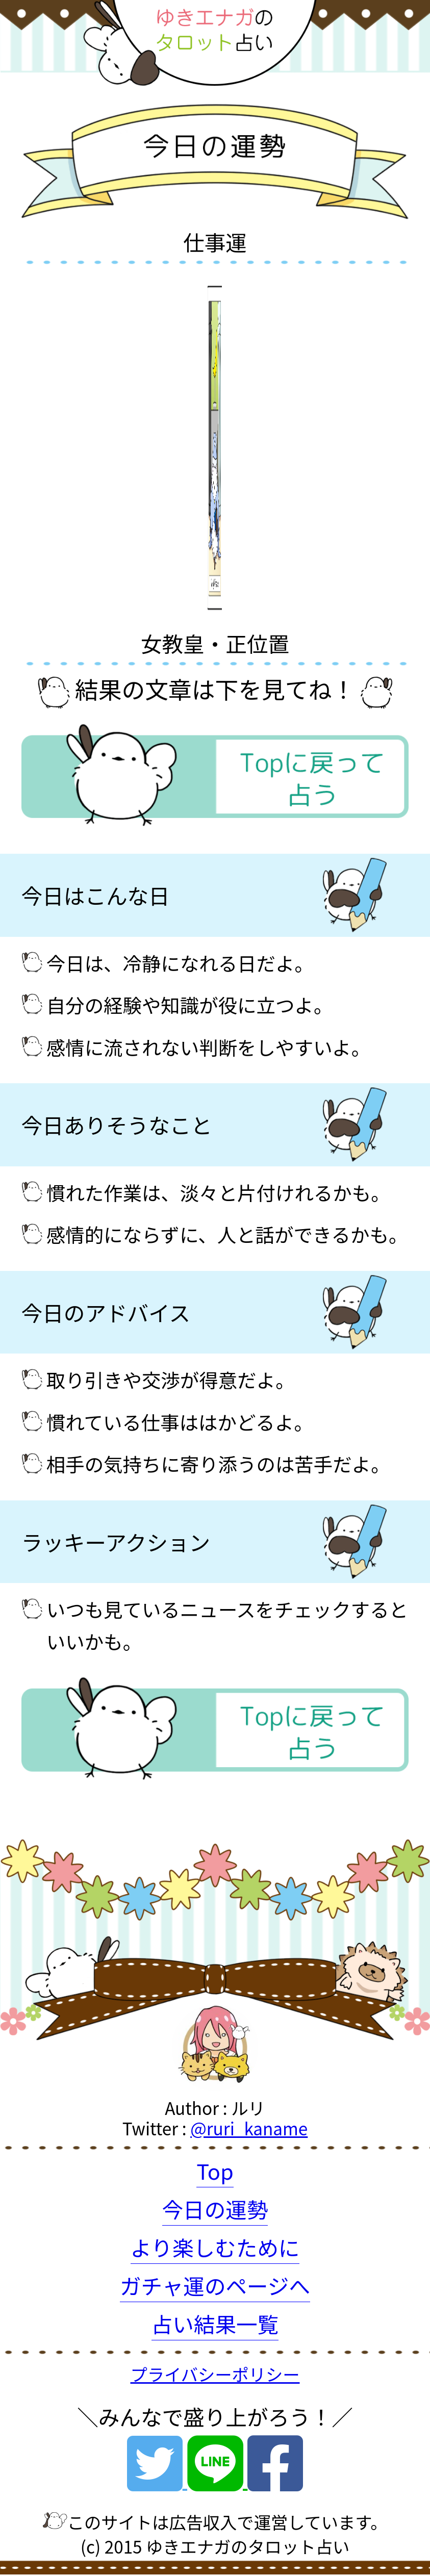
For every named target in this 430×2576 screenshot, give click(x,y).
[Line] (217, 2478)
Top (215, 2170)
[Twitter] (157, 2478)
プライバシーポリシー (215, 2373)
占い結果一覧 (215, 2323)
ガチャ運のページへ (215, 2285)
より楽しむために (215, 2247)
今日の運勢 (215, 2209)
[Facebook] (275, 2478)
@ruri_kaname (249, 2127)
